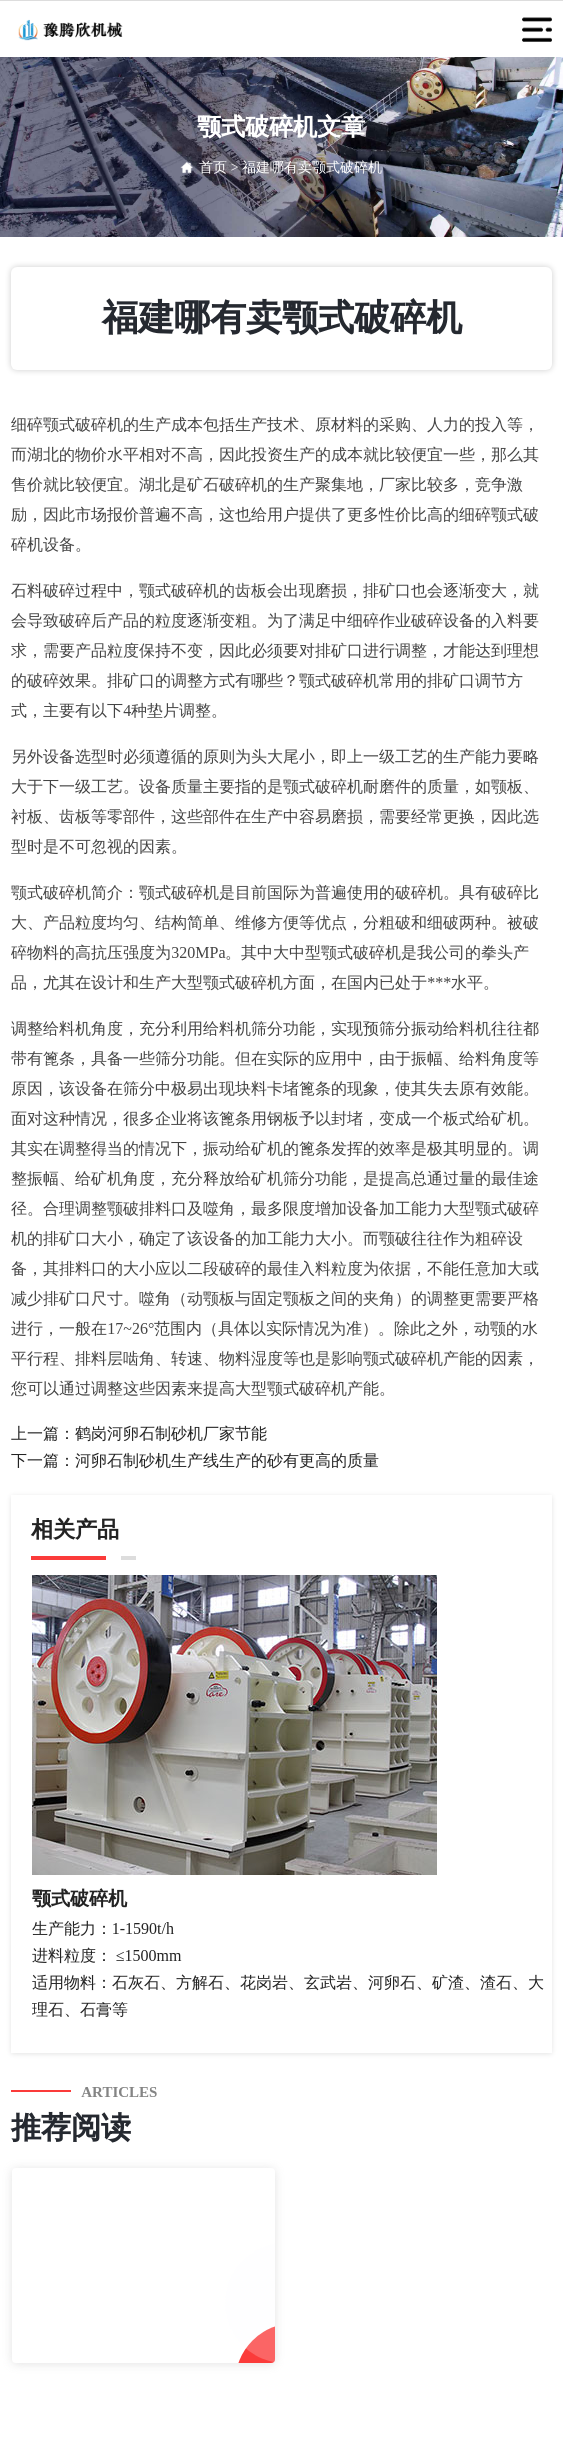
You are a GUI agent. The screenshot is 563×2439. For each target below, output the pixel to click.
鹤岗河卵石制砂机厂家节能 (171, 1433)
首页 (213, 167)
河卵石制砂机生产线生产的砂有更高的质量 (227, 1460)
